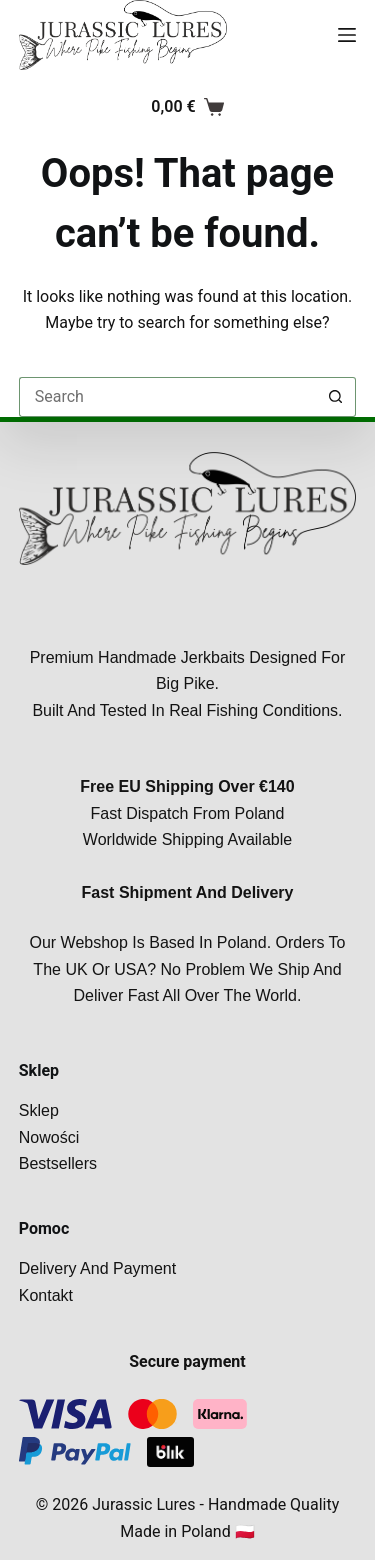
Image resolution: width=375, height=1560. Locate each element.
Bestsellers (58, 1163)
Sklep (39, 1110)
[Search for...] (168, 397)
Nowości (49, 1137)
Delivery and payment (97, 1268)
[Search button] (336, 397)
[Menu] (347, 35)
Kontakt (46, 1295)
